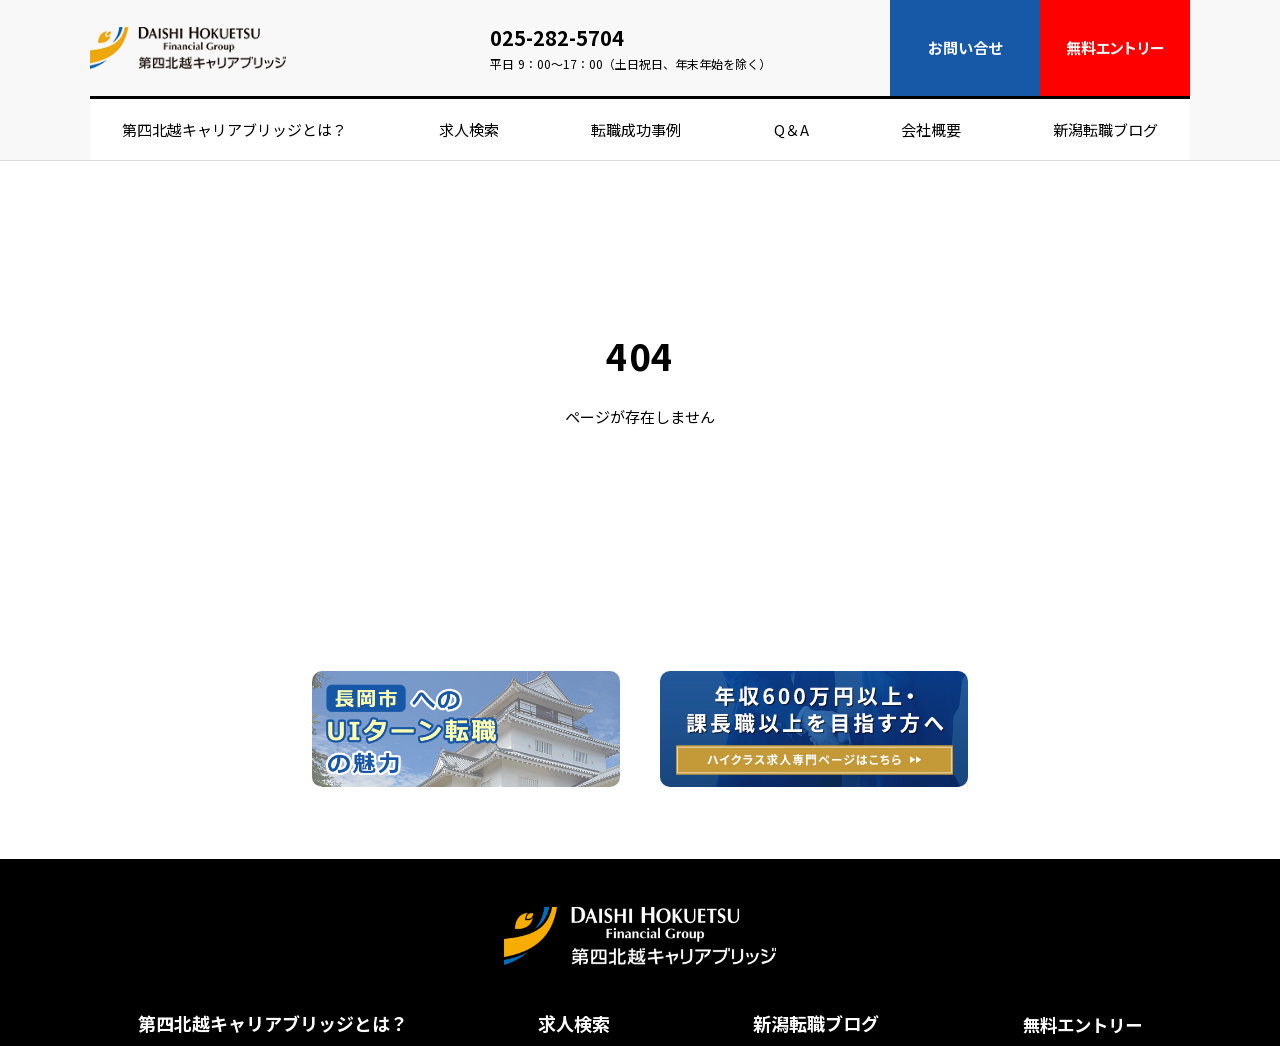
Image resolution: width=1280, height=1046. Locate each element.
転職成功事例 (636, 129)
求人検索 (469, 129)
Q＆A (791, 129)
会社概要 (931, 129)
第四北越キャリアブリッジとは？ (234, 129)
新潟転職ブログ (1105, 129)
